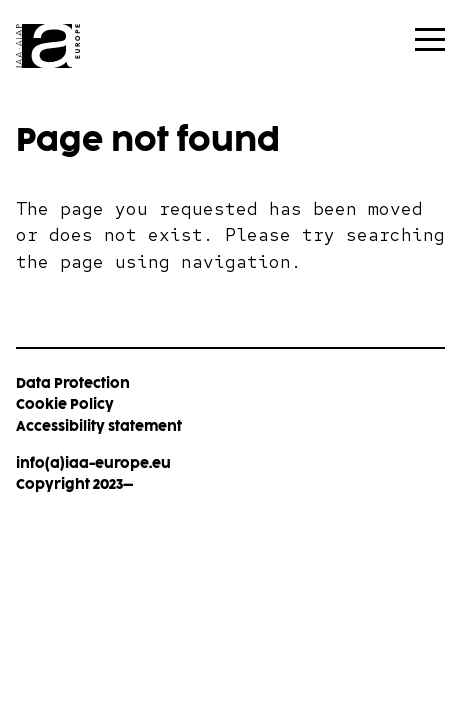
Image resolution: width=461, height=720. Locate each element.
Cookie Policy (65, 404)
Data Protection (73, 383)
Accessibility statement (99, 426)
